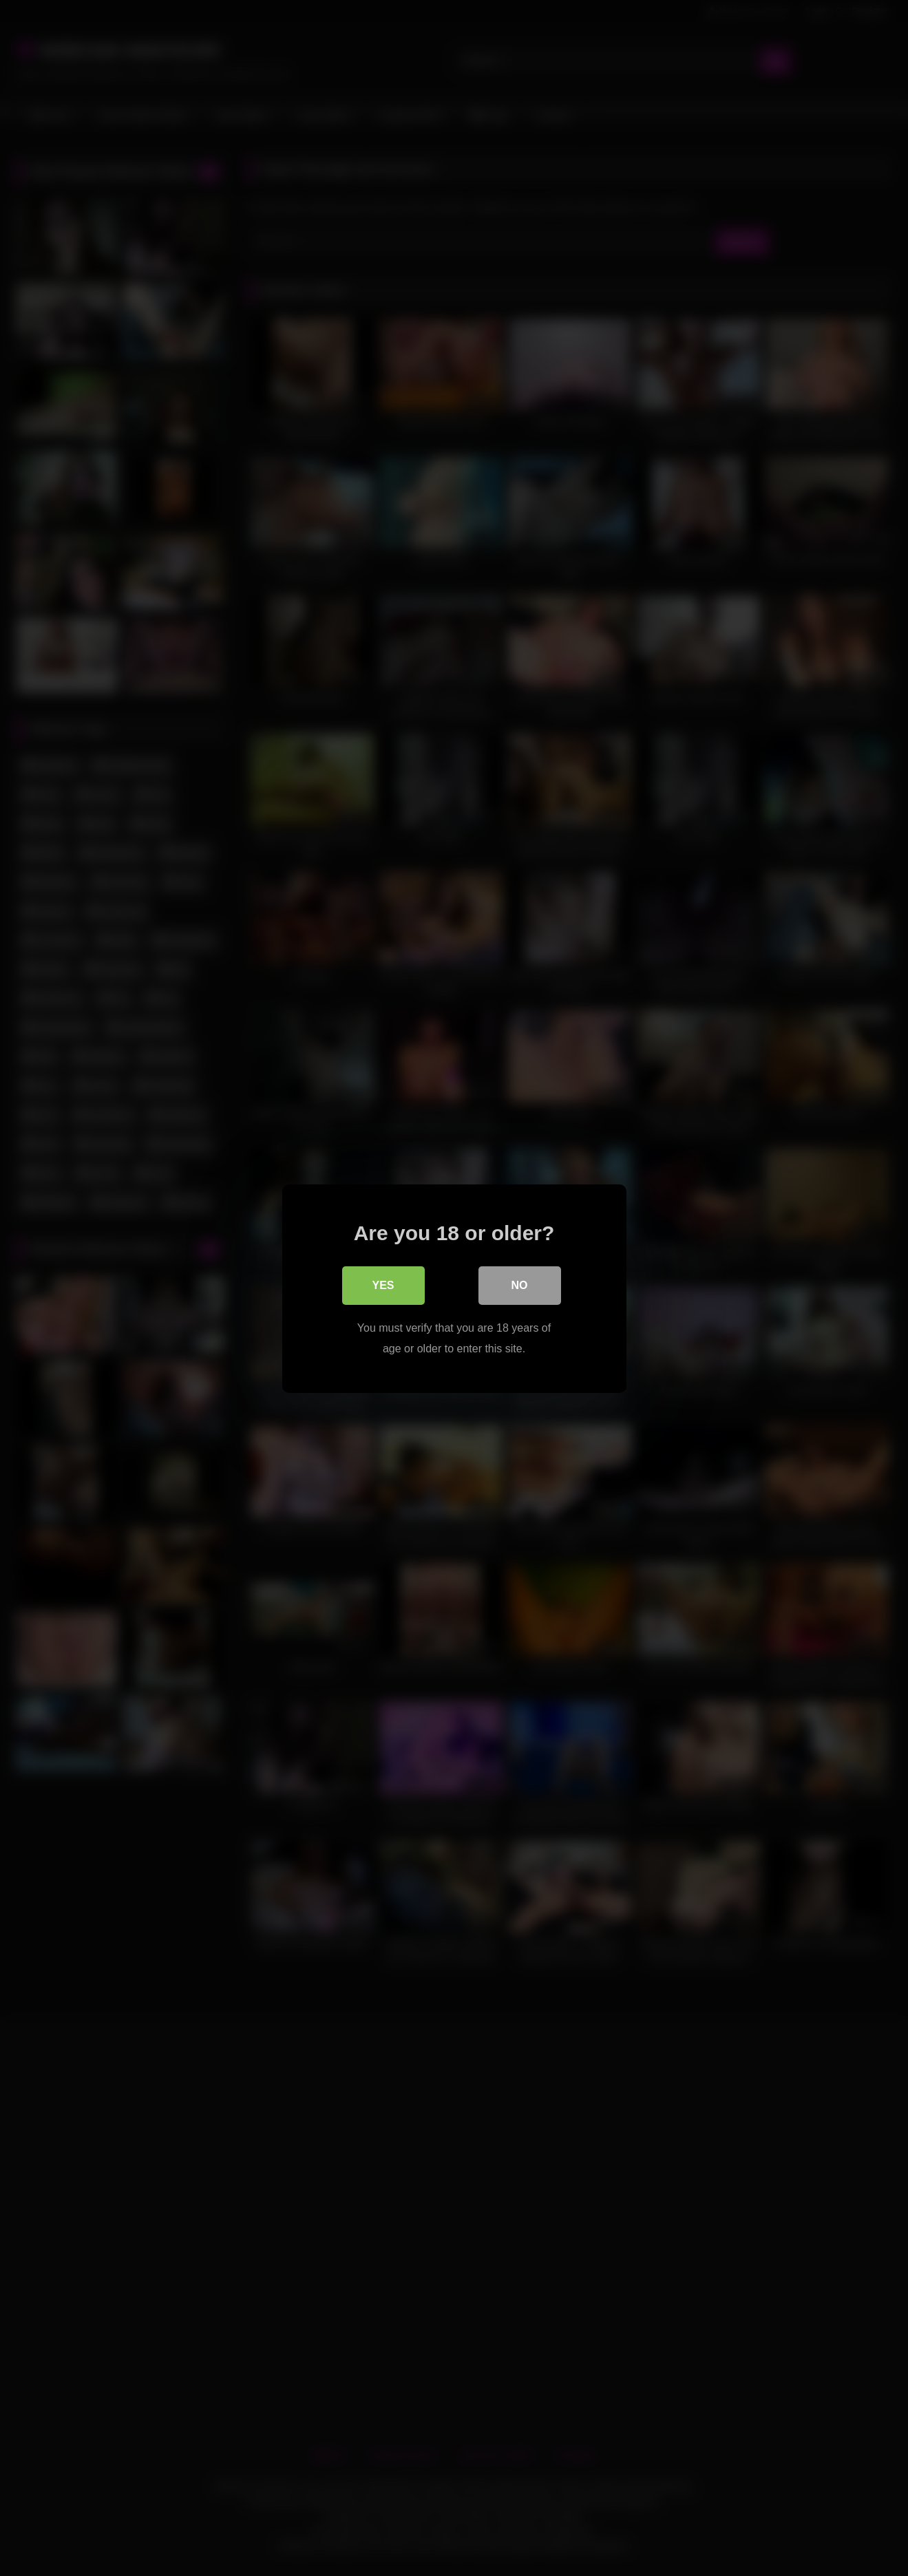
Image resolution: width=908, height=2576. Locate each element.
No (519, 1284)
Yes (383, 1284)
